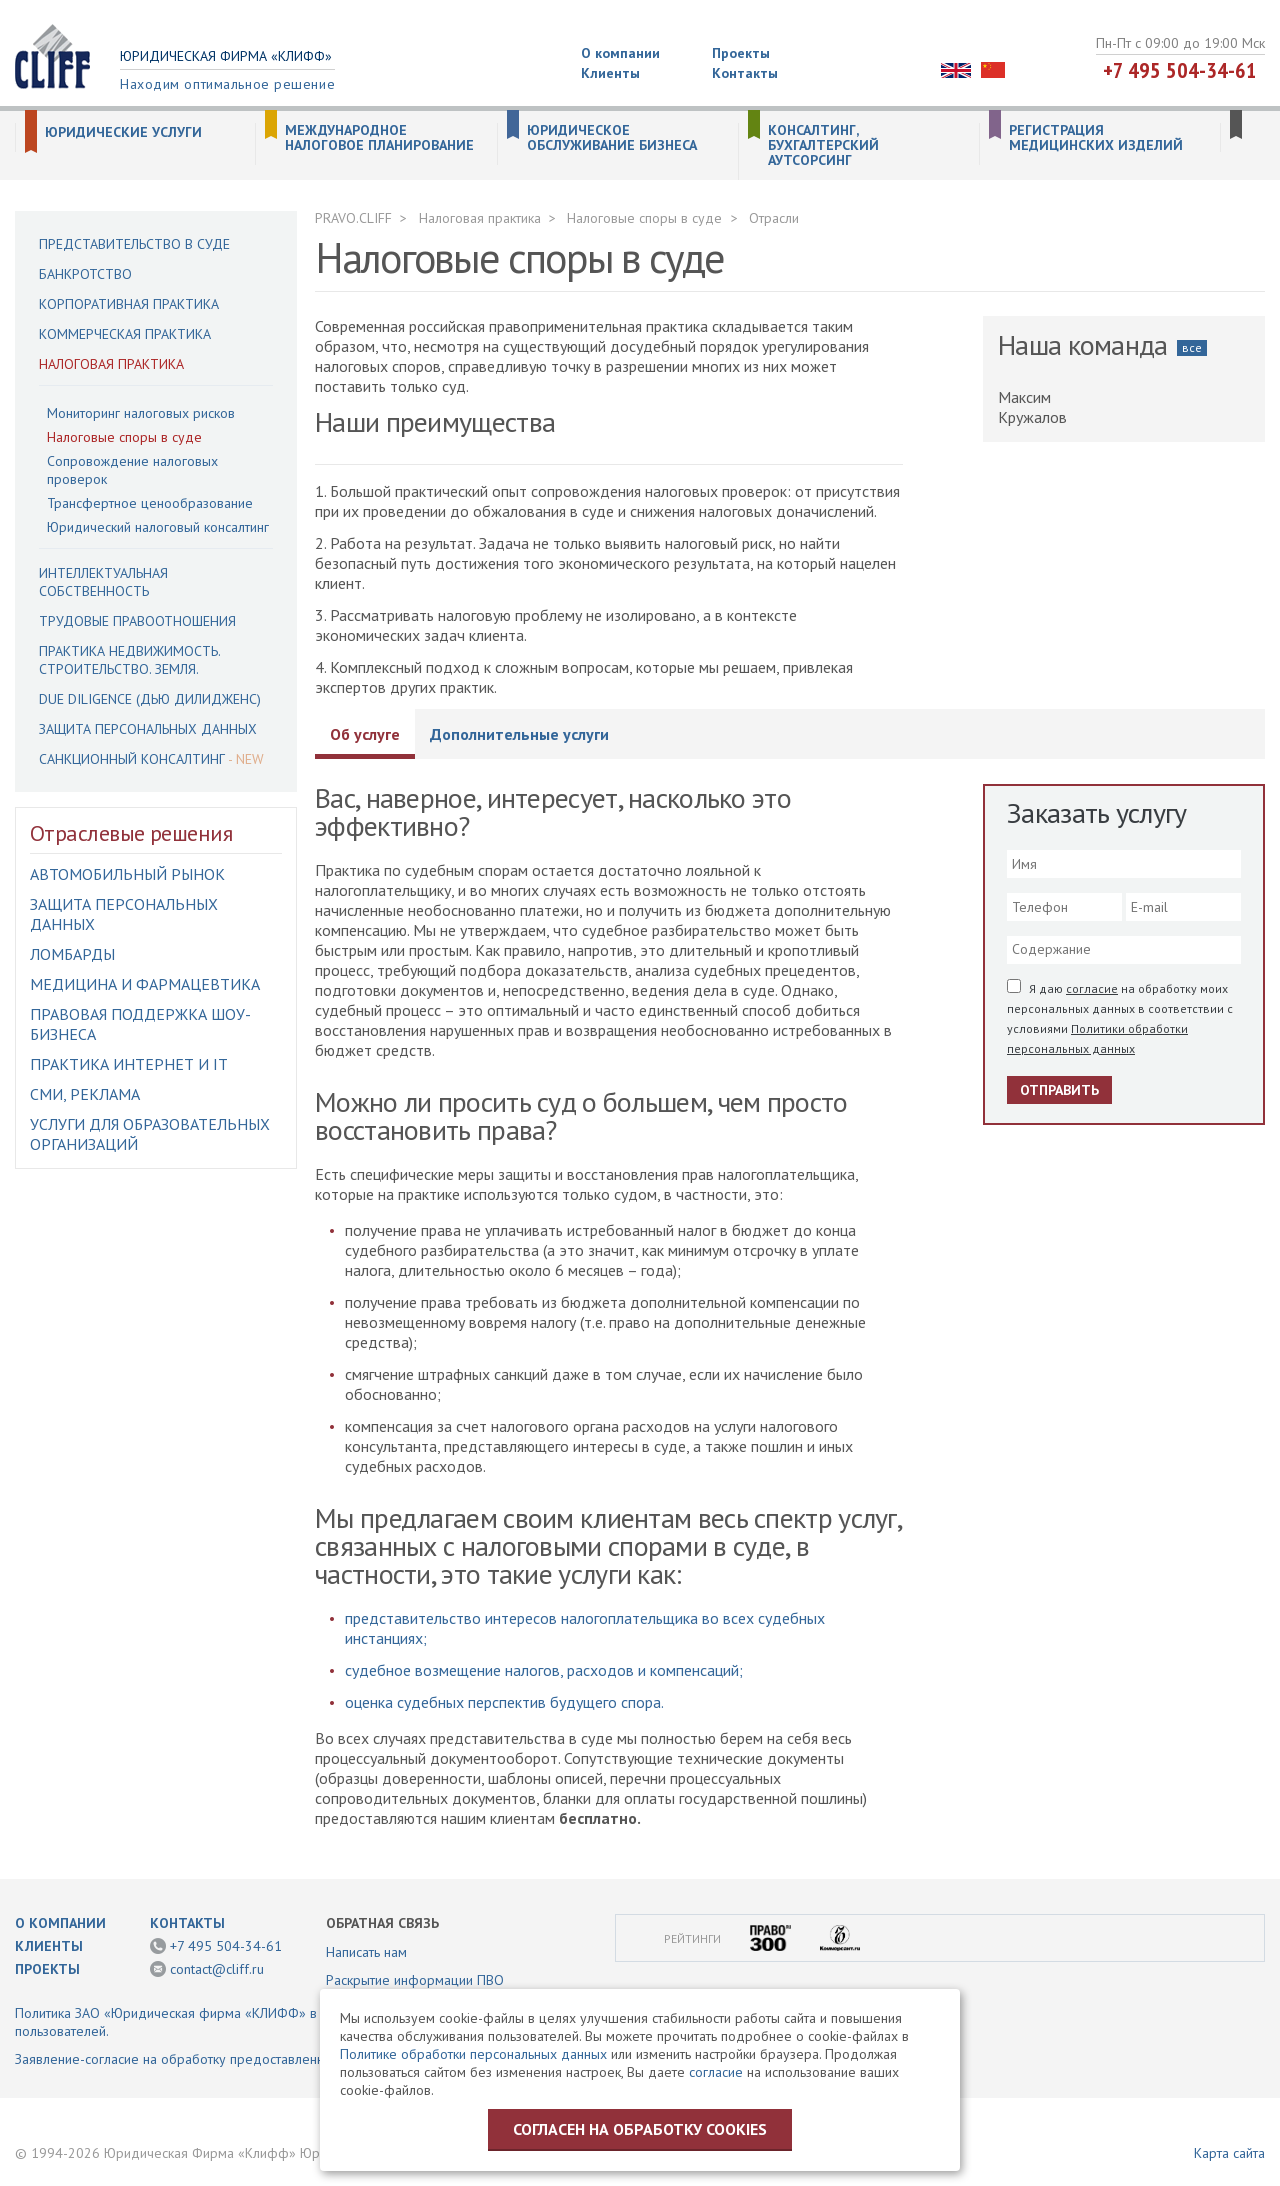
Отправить (1059, 1090)
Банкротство (85, 274)
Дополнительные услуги (519, 734)
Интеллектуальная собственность (103, 582)
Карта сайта (1229, 2153)
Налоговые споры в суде (124, 437)
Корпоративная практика (129, 304)
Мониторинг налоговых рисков (141, 413)
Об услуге (365, 734)
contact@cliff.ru (217, 1969)
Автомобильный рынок (127, 874)
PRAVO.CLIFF (353, 218)
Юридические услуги (123, 132)
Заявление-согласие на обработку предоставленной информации (218, 2059)
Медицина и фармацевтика (145, 984)
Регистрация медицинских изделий (1096, 138)
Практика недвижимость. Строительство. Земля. (129, 660)
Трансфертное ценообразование (150, 503)
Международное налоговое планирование (379, 138)
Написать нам (366, 1952)
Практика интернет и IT (129, 1064)
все (1192, 347)
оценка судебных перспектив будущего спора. (504, 1702)
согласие (1092, 988)
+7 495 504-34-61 (1180, 70)
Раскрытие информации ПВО (415, 1980)
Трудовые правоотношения (137, 621)
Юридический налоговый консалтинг (158, 527)
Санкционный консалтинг (132, 759)
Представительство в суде (134, 244)
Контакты (745, 73)
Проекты (741, 53)
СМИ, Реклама (85, 1094)
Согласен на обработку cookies (640, 2129)
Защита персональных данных (148, 729)
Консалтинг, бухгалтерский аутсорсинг (823, 145)
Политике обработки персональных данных (473, 2054)
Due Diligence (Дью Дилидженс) (150, 699)
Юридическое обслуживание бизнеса (612, 138)
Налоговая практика (111, 364)
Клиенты (610, 73)
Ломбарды (72, 954)
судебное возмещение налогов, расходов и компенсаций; (544, 1670)
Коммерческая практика (125, 334)
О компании (620, 53)
